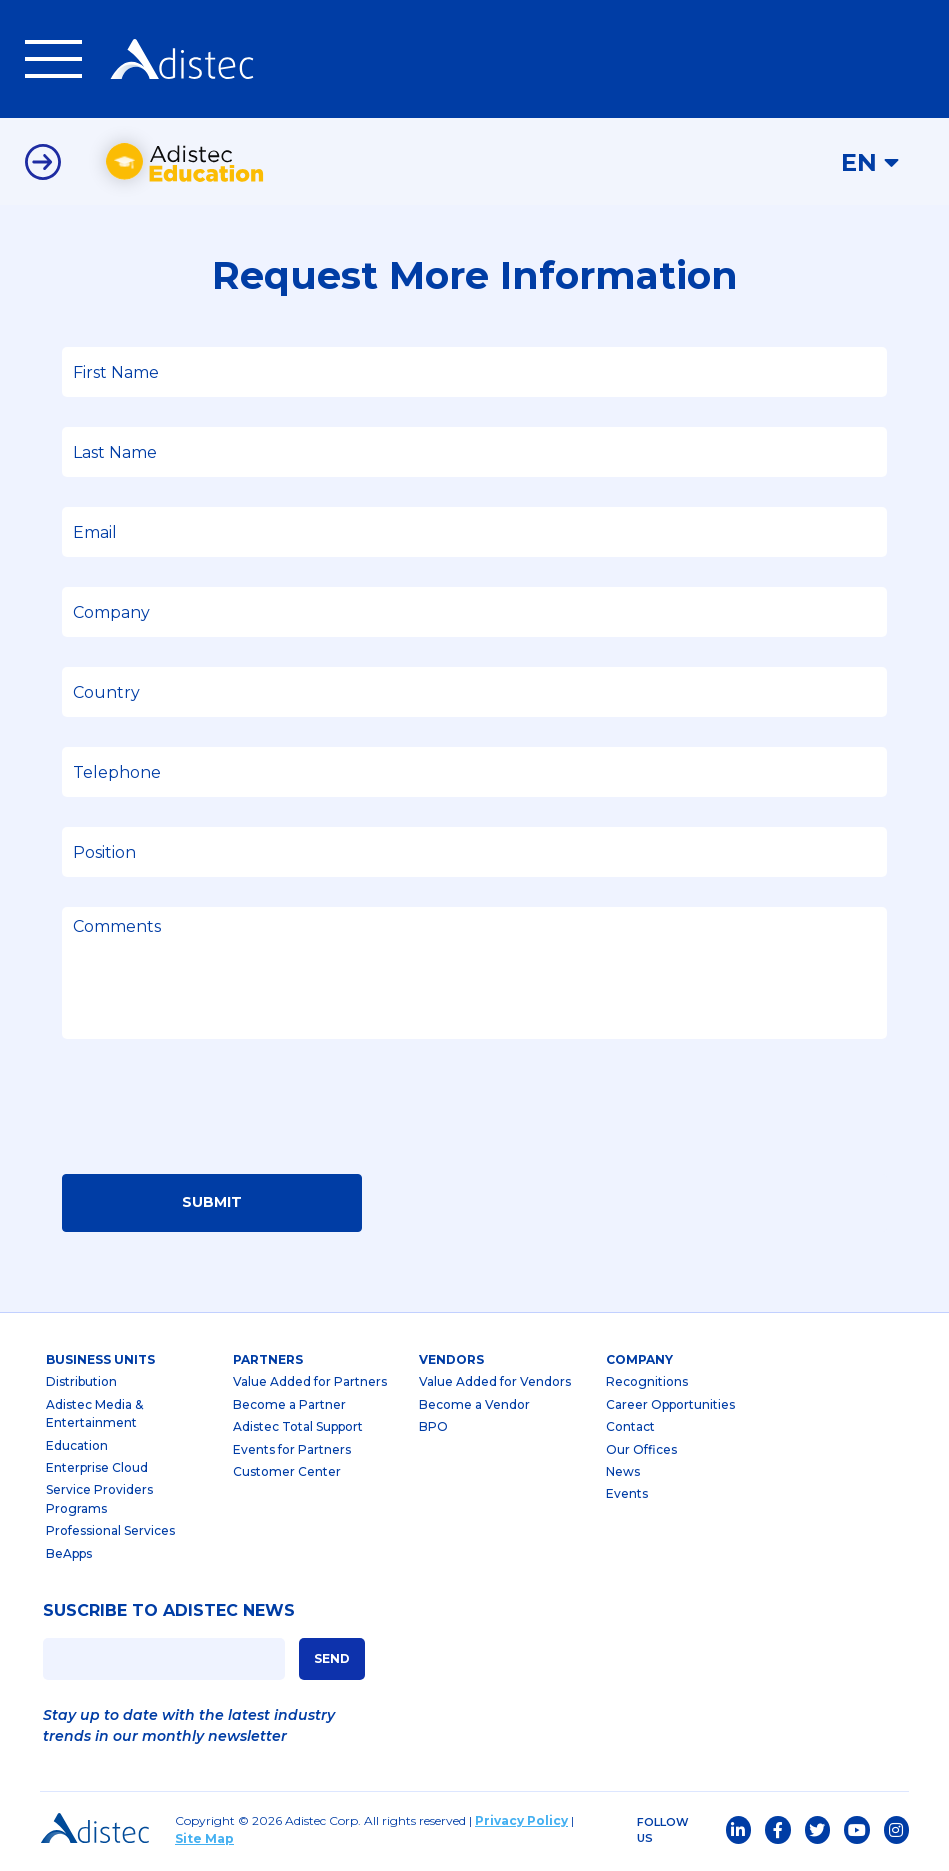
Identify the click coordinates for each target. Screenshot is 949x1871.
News (623, 1474)
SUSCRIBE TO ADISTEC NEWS (169, 1614)
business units (100, 1361)
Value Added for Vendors (495, 1384)
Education (77, 1447)
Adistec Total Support (298, 1429)
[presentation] (214, 1115)
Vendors (451, 1361)
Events (627, 1496)
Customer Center (287, 1474)
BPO (433, 1429)
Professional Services (110, 1533)
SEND (332, 1661)
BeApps (69, 1555)
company (639, 1361)
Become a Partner (289, 1407)
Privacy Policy (521, 1823)
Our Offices (641, 1451)
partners (268, 1361)
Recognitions (647, 1384)
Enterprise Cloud (97, 1470)
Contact (630, 1429)
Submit (212, 1205)
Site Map (204, 1841)
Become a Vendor (474, 1407)
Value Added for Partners (310, 1384)
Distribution (81, 1384)
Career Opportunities (670, 1407)
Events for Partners (292, 1451)
